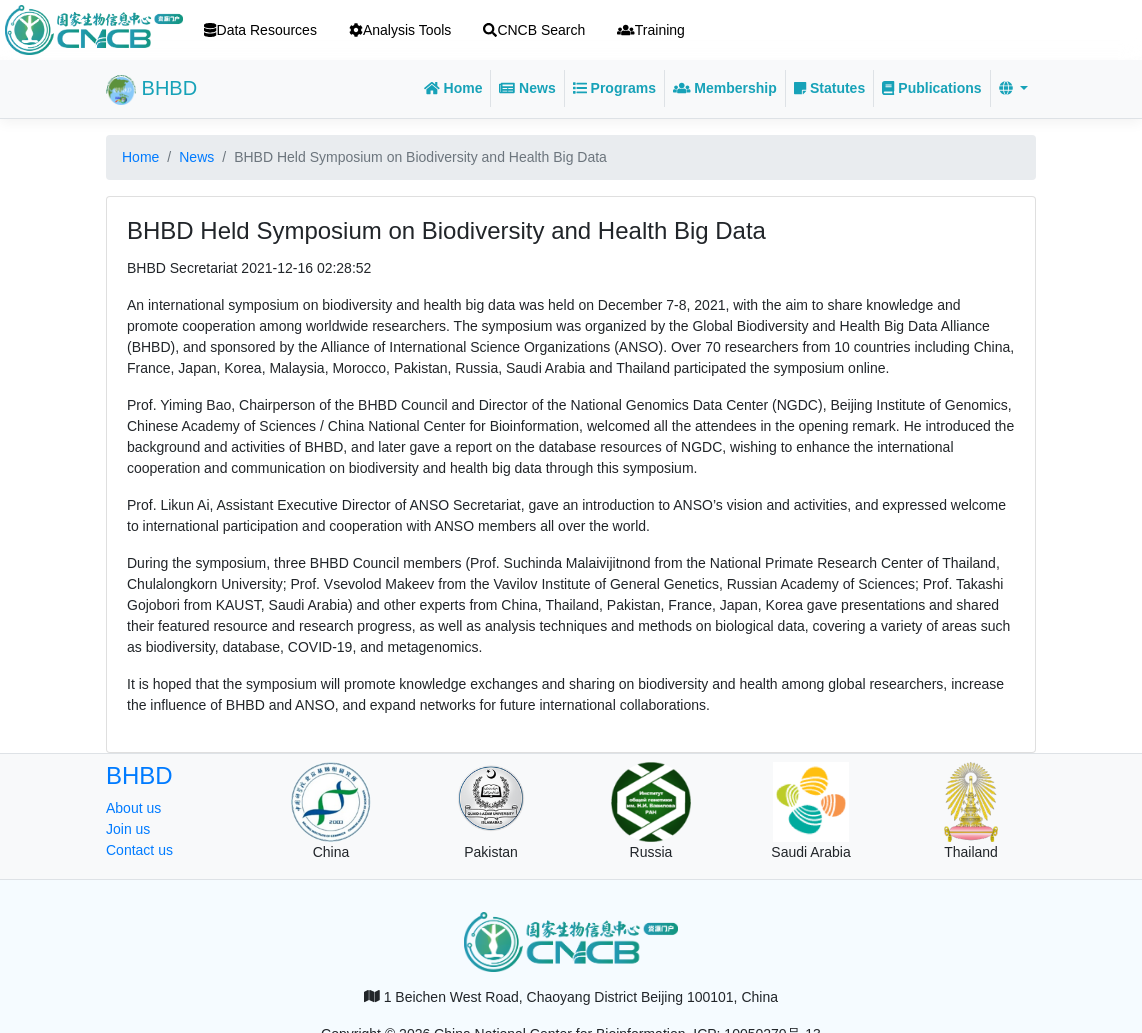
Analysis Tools (400, 30)
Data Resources (260, 30)
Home (453, 88)
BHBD (151, 90)
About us (133, 808)
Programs (614, 88)
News (527, 88)
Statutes (829, 88)
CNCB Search (534, 30)
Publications (931, 88)
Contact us (139, 850)
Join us (128, 829)
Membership (725, 88)
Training (651, 30)
